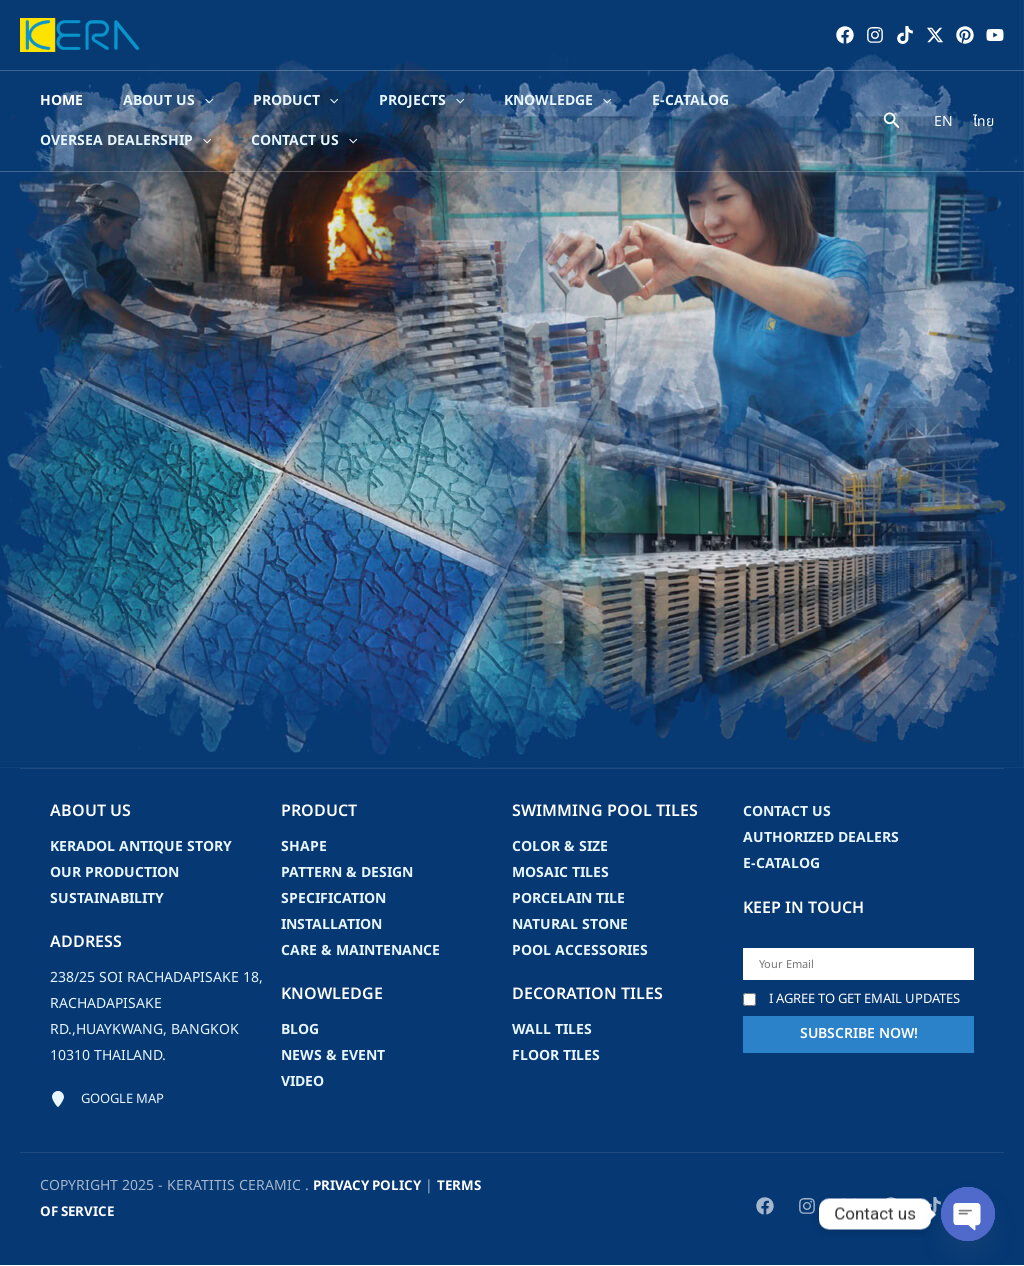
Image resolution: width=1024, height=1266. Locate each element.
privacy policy (370, 1186)
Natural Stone (570, 924)
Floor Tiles (556, 1055)
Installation (331, 924)
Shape (304, 846)
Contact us (787, 811)
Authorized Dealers (821, 837)
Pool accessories (580, 950)
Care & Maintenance (360, 950)
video (302, 1081)
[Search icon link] (892, 123)
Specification (333, 898)
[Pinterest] (965, 35)
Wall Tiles (552, 1029)
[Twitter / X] (935, 35)
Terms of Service (104, 1212)
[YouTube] (995, 35)
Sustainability (107, 898)
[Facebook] (845, 35)
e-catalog (781, 863)
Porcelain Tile (568, 898)
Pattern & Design (347, 872)
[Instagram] (875, 35)
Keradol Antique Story (141, 846)
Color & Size (560, 846)
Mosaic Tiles (560, 872)
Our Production (114, 872)
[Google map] (111, 1100)
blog (300, 1029)
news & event (333, 1055)
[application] (196, 101)
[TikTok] (905, 35)
